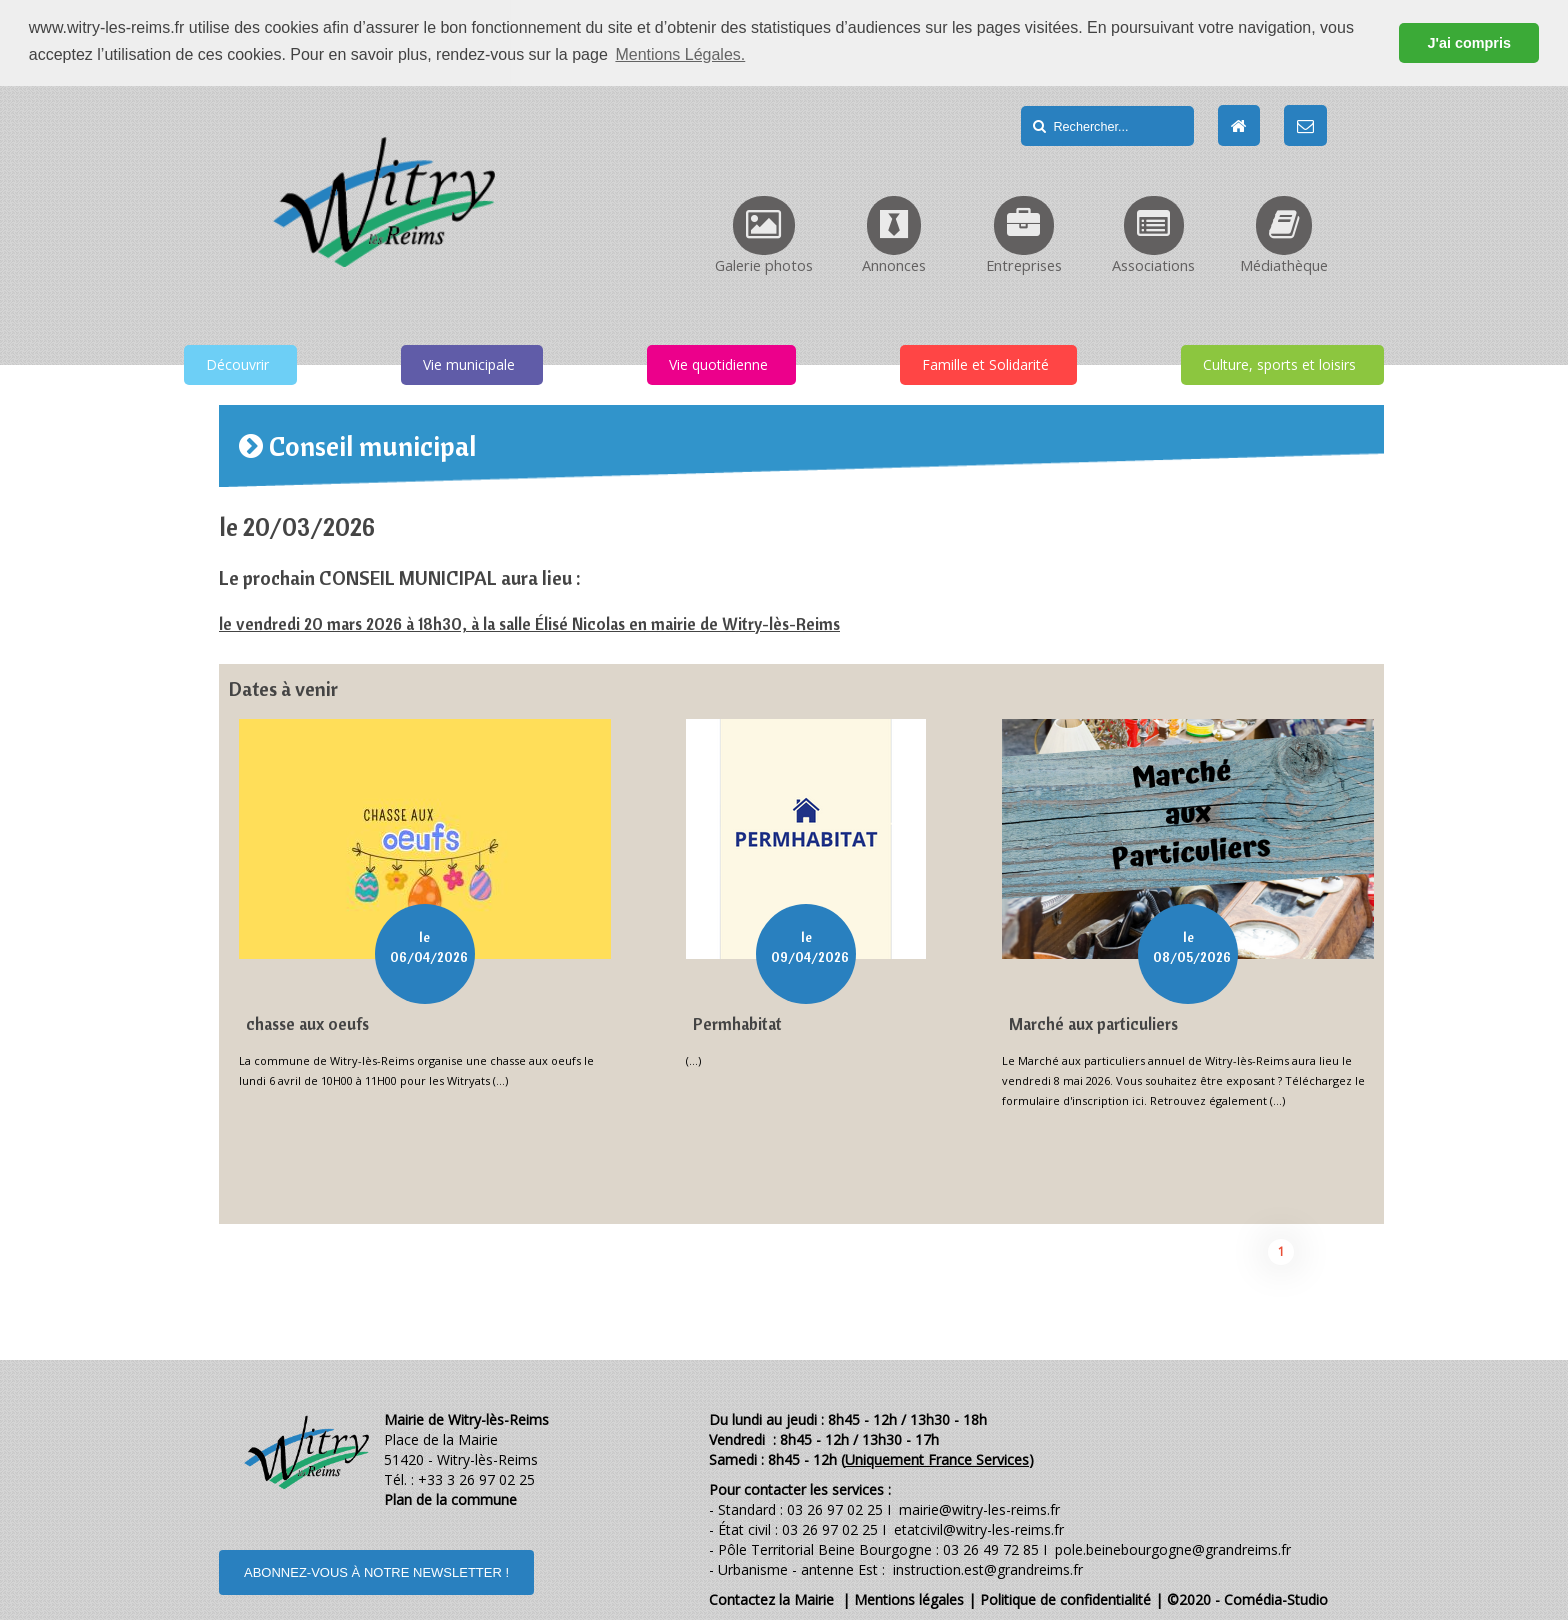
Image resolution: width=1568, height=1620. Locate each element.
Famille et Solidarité (985, 362)
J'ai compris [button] (1468, 43)
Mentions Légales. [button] (680, 54)
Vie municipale (469, 362)
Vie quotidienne (718, 362)
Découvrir (237, 362)
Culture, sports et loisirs (1279, 362)
